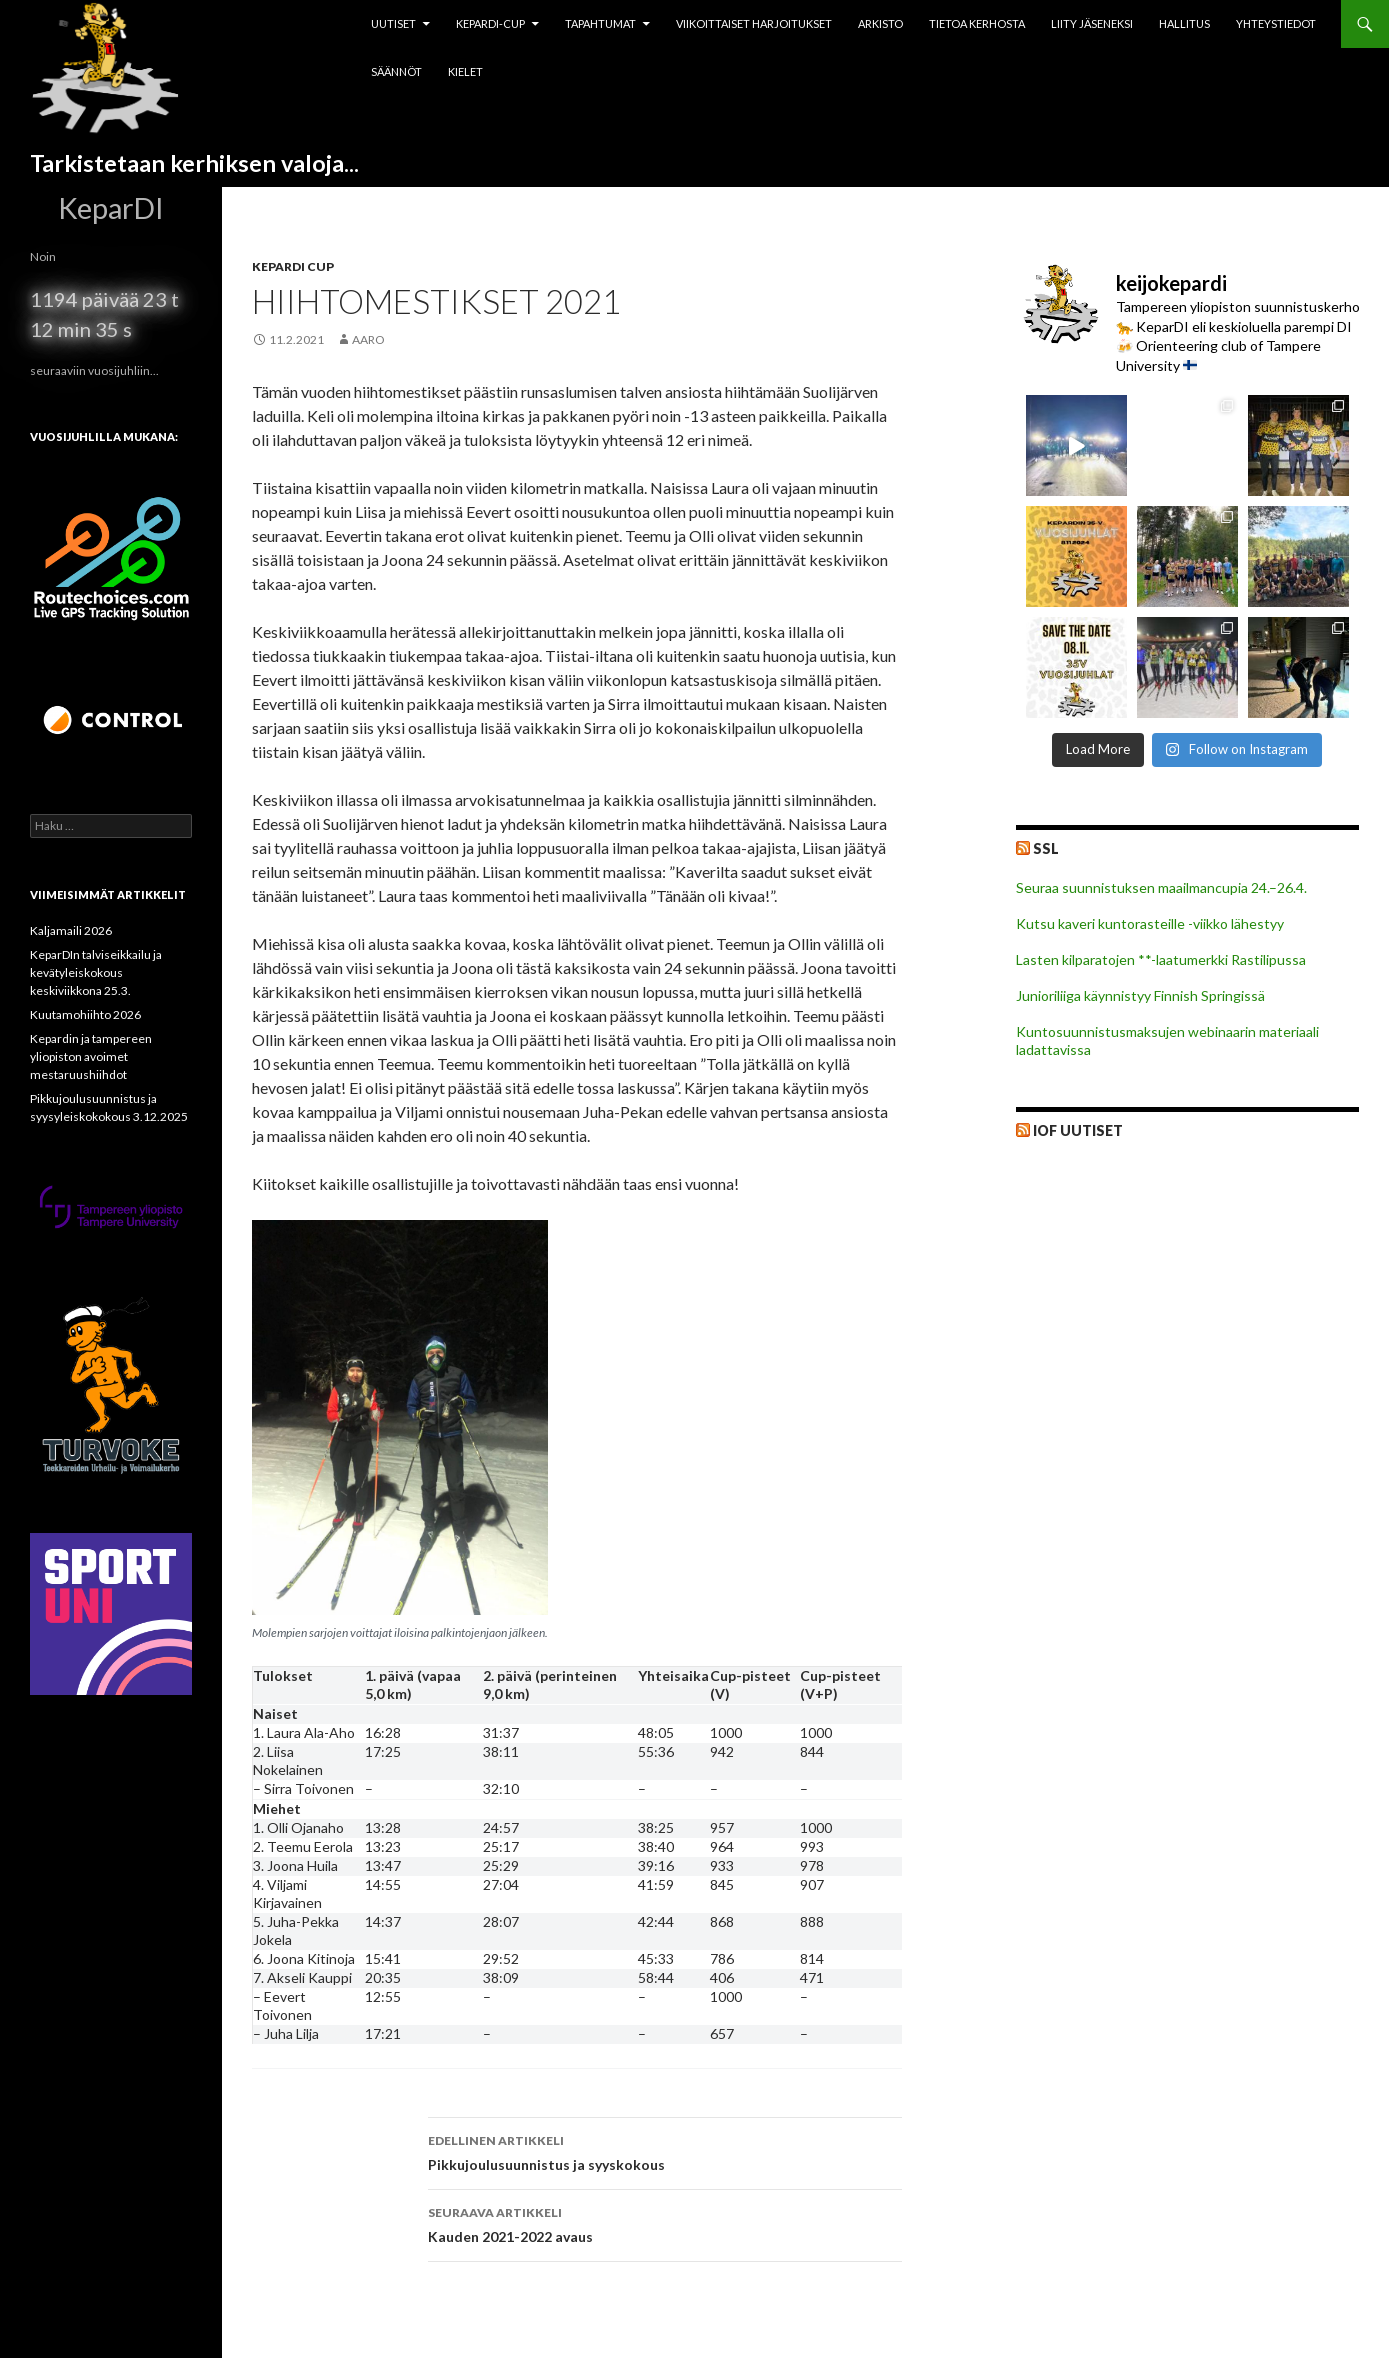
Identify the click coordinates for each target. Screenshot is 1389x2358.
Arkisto (880, 23)
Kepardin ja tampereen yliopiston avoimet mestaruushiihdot (91, 1056)
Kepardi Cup (293, 266)
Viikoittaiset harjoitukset (754, 23)
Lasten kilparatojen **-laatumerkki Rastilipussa (1161, 959)
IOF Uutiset (1078, 1130)
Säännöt (396, 71)
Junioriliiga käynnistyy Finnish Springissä (1140, 995)
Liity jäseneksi (1092, 23)
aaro (368, 339)
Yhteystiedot (1276, 23)
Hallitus (1184, 23)
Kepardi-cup (490, 23)
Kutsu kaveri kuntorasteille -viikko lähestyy (1150, 923)
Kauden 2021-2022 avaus (665, 2223)
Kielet (465, 71)
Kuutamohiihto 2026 (85, 1014)
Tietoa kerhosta (977, 23)
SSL (1046, 848)
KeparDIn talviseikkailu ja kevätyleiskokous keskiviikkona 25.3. (96, 972)
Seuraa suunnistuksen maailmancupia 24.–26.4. (1161, 887)
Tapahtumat (600, 23)
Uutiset (393, 23)
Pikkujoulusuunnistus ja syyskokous (665, 2151)
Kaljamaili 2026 (71, 930)
